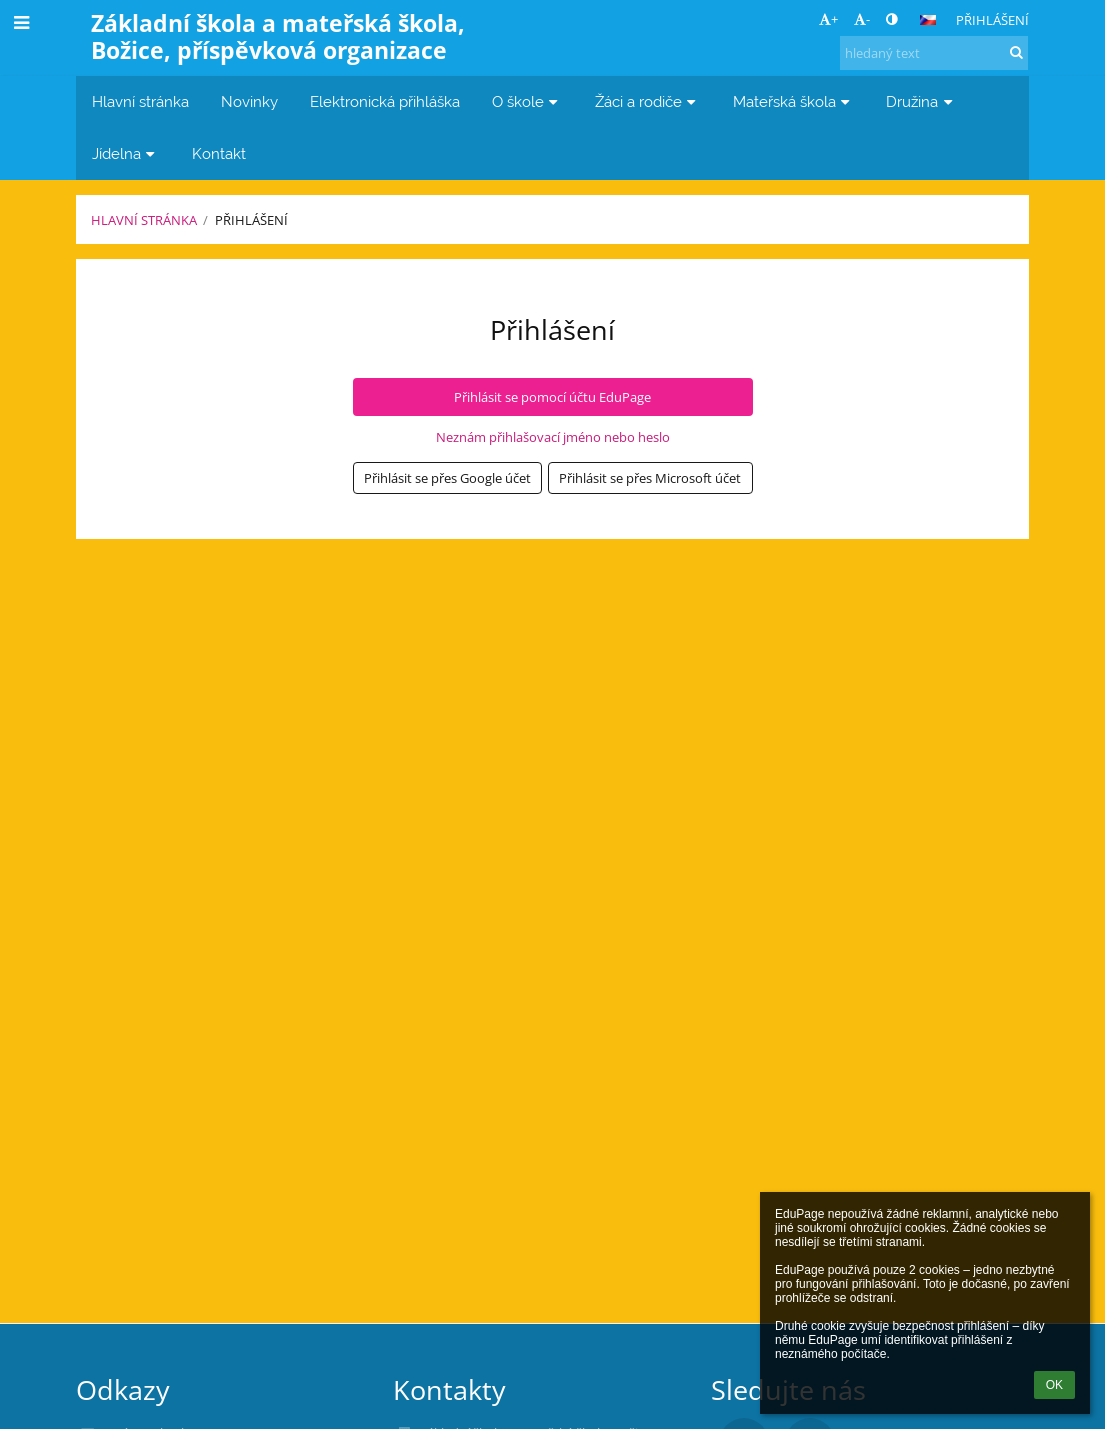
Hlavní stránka (144, 220)
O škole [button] (527, 101)
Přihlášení (992, 20)
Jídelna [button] (126, 153)
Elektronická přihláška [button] (385, 101)
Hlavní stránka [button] (140, 101)
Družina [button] (921, 101)
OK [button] (1054, 1385)
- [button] (862, 19)
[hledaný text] (934, 53)
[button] (928, 20)
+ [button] (828, 19)
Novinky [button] (249, 101)
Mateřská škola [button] (794, 101)
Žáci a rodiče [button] (648, 101)
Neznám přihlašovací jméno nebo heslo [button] (553, 437)
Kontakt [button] (219, 153)
